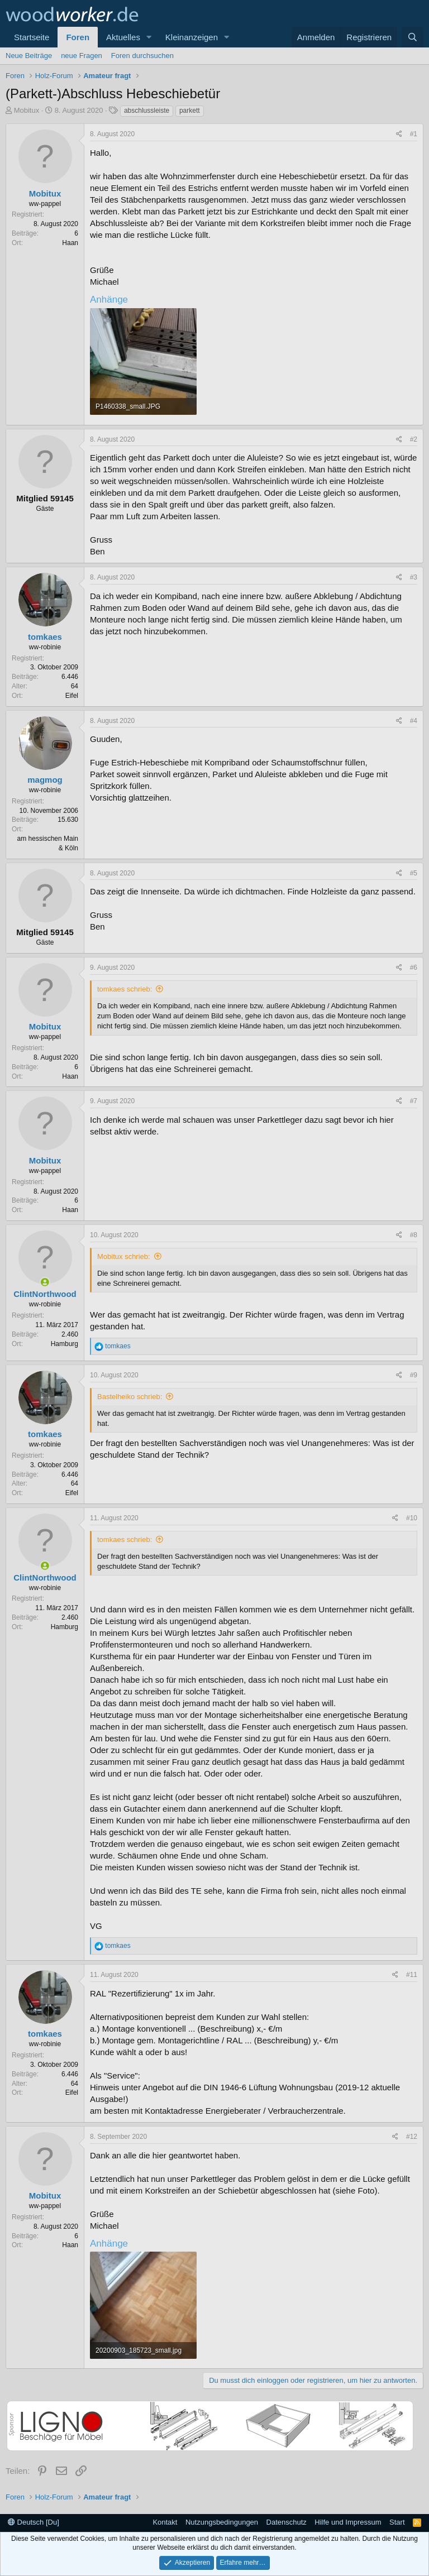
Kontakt (164, 2522)
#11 (411, 1975)
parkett (189, 110)
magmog (45, 779)
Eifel (71, 696)
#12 (411, 2137)
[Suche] (412, 37)
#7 (413, 1101)
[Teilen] (399, 134)
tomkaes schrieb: (124, 989)
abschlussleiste (146, 110)
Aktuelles (123, 37)
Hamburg (64, 1344)
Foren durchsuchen (142, 55)
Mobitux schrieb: (123, 1256)
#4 (413, 721)
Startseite (31, 37)
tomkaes (45, 636)
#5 (413, 873)
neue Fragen (81, 55)
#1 (413, 134)
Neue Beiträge (29, 55)
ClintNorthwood (44, 1294)
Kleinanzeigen (191, 37)
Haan (70, 243)
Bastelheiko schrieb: (129, 1396)
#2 (413, 439)
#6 (413, 967)
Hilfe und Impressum (347, 2522)
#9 (413, 1375)
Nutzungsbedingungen (221, 2522)
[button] (149, 37)
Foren (77, 37)
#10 (411, 1518)
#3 (413, 577)
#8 (413, 1235)
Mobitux (27, 110)
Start (396, 2522)
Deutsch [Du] (33, 2522)
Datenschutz (286, 2522)
